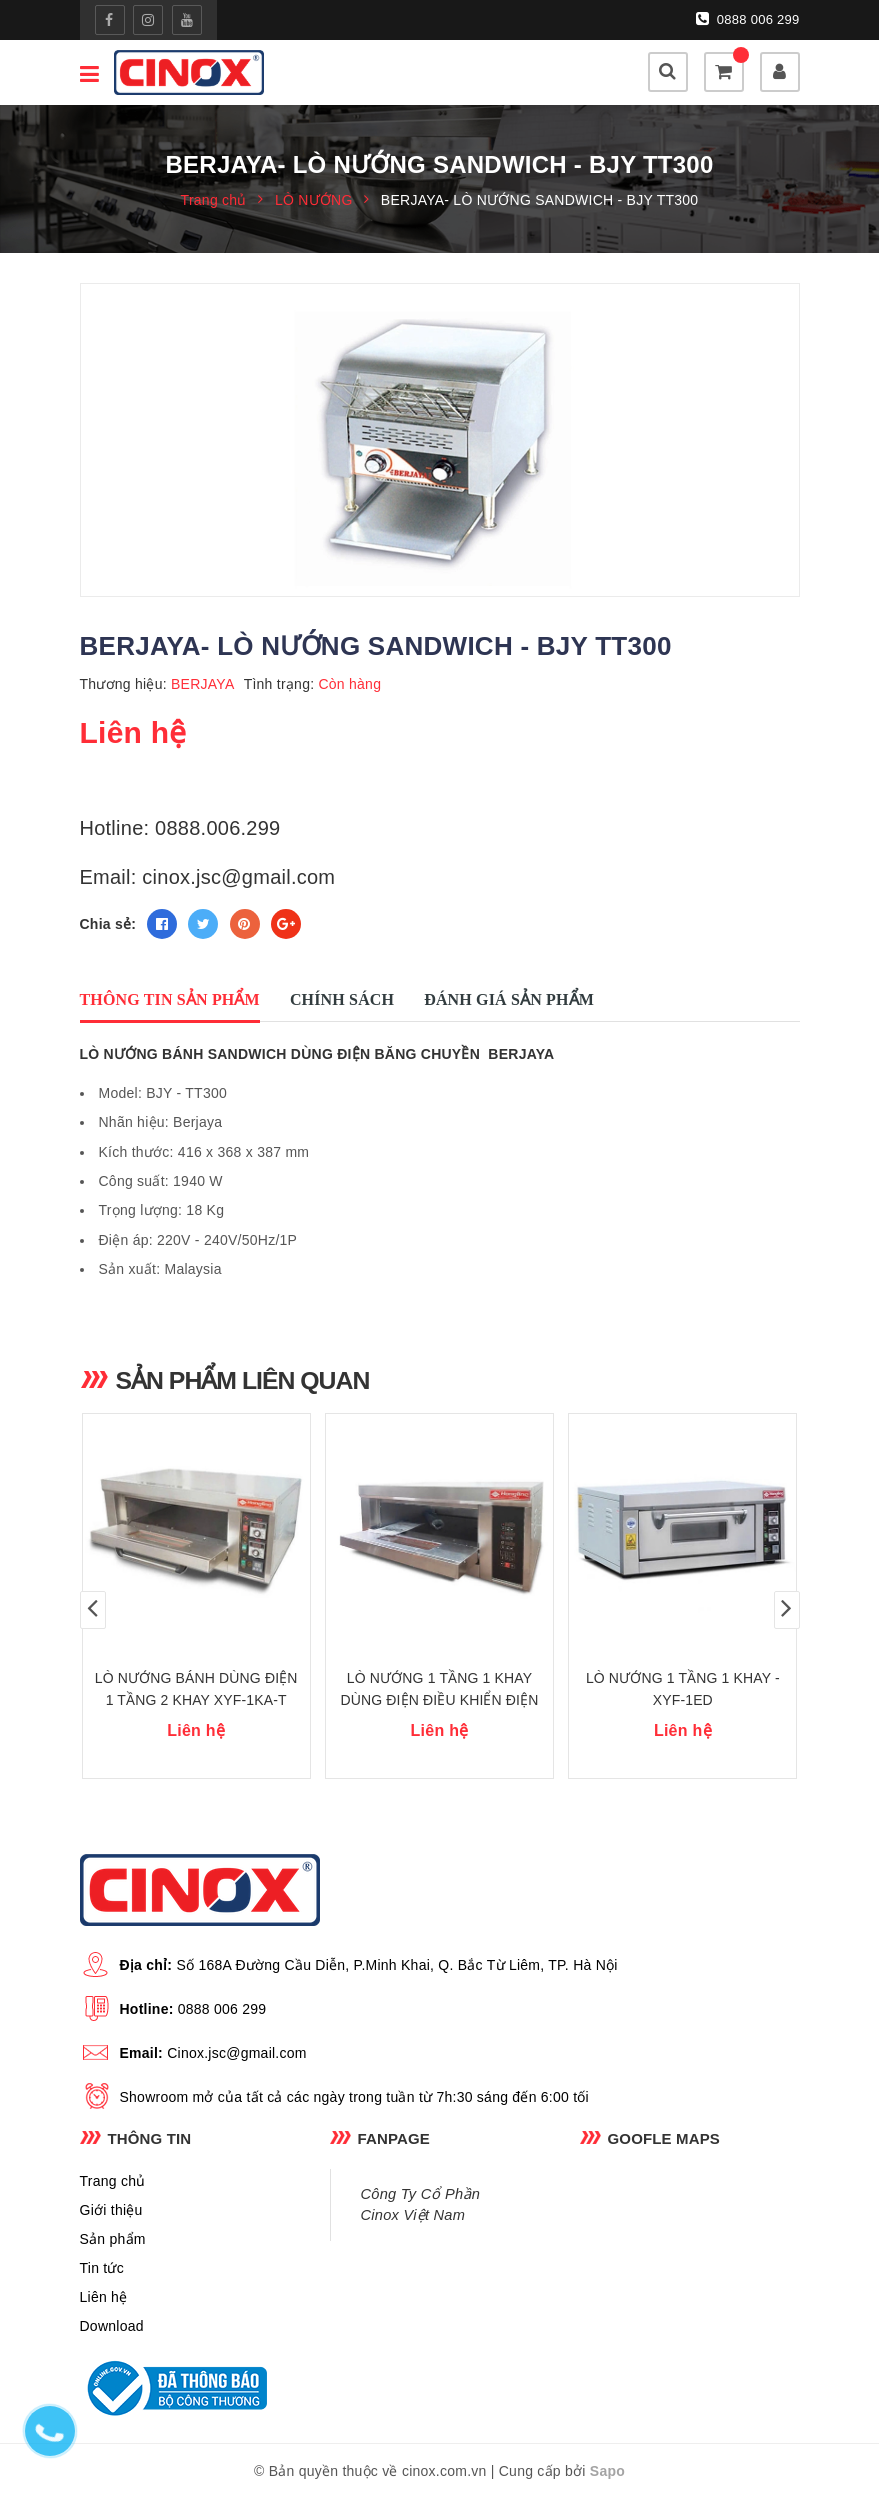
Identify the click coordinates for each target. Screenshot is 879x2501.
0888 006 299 (748, 19)
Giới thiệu (111, 2211)
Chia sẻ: (108, 924)
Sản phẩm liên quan (244, 1380)
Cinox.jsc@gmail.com (237, 2054)
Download (112, 2327)
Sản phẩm (113, 2240)
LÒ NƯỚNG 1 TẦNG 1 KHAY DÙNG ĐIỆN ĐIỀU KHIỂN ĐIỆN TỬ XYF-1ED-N (439, 1701)
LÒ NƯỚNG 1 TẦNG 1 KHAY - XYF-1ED (683, 1690)
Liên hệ (104, 2298)
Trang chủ (113, 2182)
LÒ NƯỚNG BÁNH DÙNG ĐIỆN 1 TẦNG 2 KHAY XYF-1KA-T (196, 1690)
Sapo (607, 2472)
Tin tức (102, 2269)
